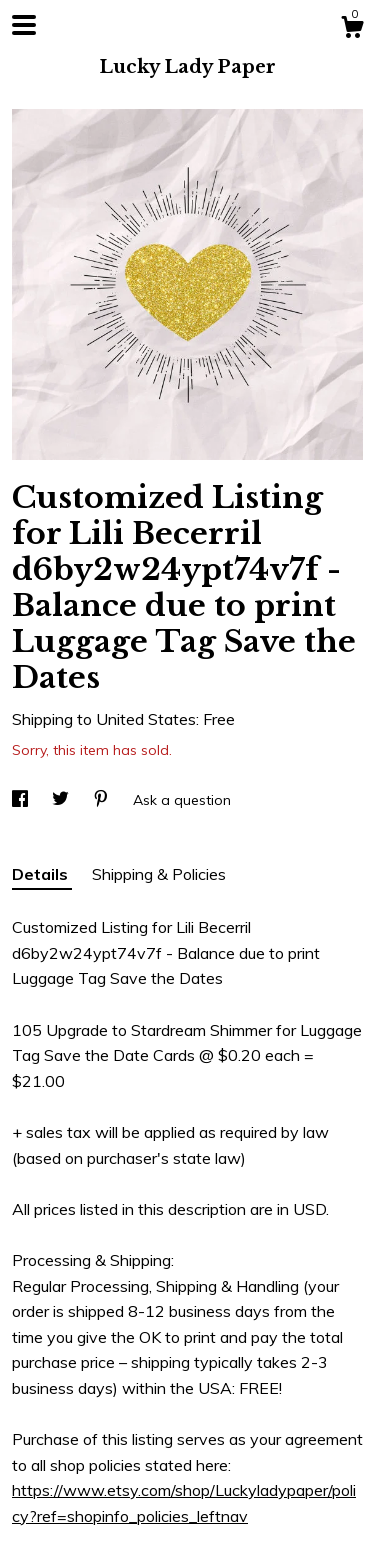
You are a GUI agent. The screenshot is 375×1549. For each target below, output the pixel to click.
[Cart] (352, 30)
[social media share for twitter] (62, 800)
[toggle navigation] (24, 25)
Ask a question (182, 800)
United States (146, 719)
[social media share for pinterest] (103, 800)
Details (42, 874)
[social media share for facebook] (22, 800)
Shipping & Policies (159, 874)
